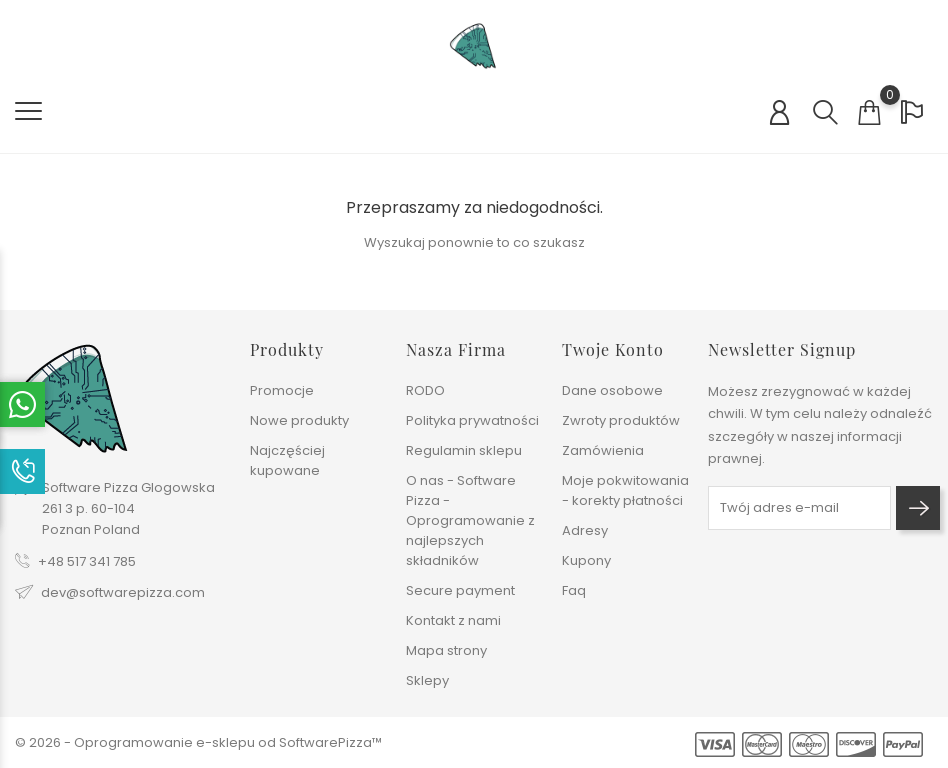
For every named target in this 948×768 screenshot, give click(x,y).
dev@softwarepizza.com (123, 592)
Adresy (585, 530)
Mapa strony (446, 650)
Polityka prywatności (472, 420)
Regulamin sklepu (464, 450)
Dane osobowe (612, 390)
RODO (425, 390)
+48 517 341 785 (87, 561)
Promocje (282, 390)
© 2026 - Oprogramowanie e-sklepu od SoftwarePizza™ (198, 742)
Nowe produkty (299, 420)
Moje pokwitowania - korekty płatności (625, 490)
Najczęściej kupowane (287, 460)
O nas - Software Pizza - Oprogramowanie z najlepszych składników (470, 520)
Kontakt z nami (453, 620)
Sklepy (427, 680)
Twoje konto (613, 349)
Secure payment (460, 590)
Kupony (586, 560)
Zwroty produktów (621, 420)
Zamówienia (603, 450)
